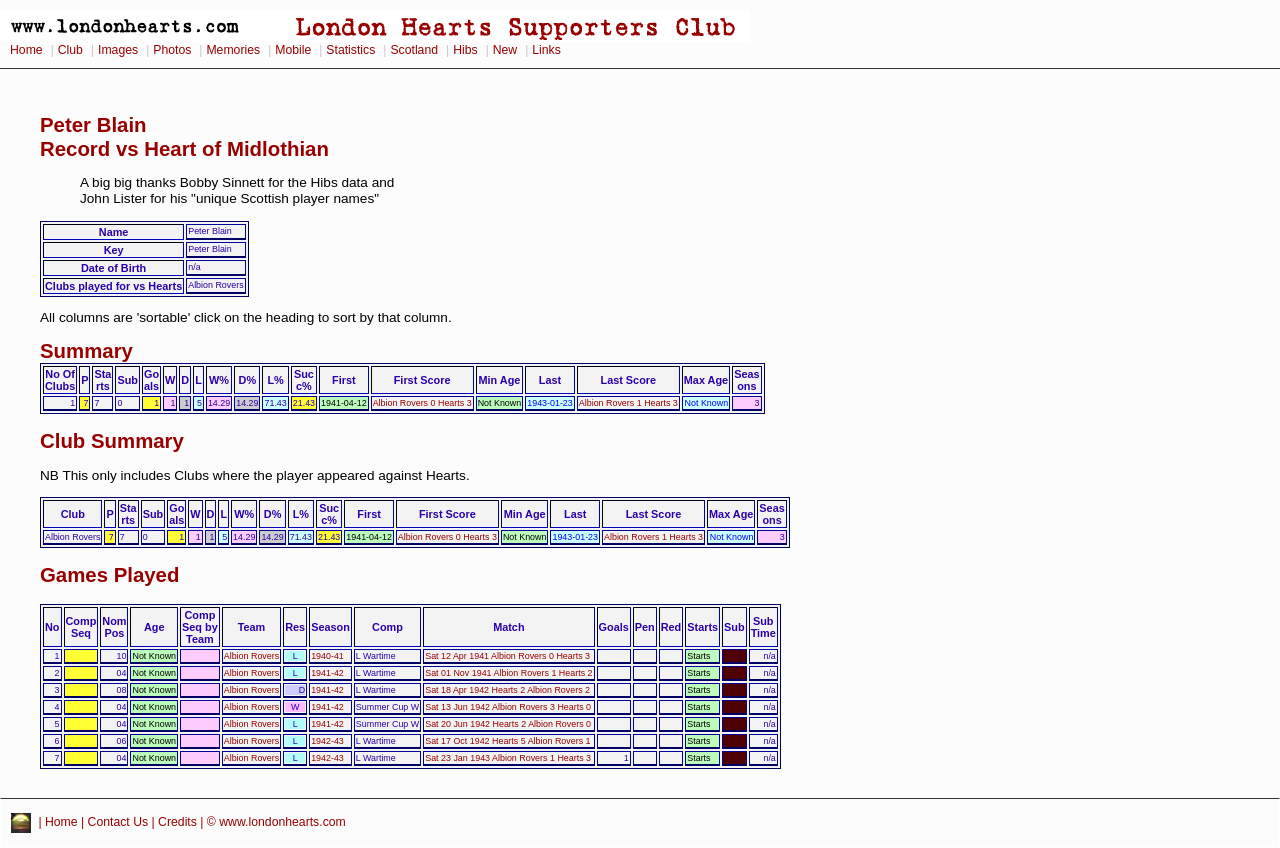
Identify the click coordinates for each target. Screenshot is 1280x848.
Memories (233, 50)
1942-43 (327, 741)
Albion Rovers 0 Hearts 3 (422, 403)
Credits (177, 822)
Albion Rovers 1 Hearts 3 (628, 403)
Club (70, 50)
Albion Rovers (251, 656)
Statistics (350, 50)
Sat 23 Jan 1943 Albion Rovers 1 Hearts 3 (508, 758)
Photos (172, 50)
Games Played (109, 575)
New (505, 50)
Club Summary (112, 441)
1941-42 (327, 673)
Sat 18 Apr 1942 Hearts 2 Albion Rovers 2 (507, 690)
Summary (86, 351)
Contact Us (118, 822)
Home (26, 50)
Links (546, 50)
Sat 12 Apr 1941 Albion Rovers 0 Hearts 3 (507, 656)
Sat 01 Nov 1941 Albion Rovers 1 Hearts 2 (508, 673)
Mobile (293, 50)
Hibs (465, 50)
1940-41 (327, 656)
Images (118, 50)
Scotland (414, 50)
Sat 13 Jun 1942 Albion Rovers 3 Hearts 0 (508, 707)
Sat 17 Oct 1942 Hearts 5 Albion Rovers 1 (507, 741)
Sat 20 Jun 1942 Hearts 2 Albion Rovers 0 (508, 724)
